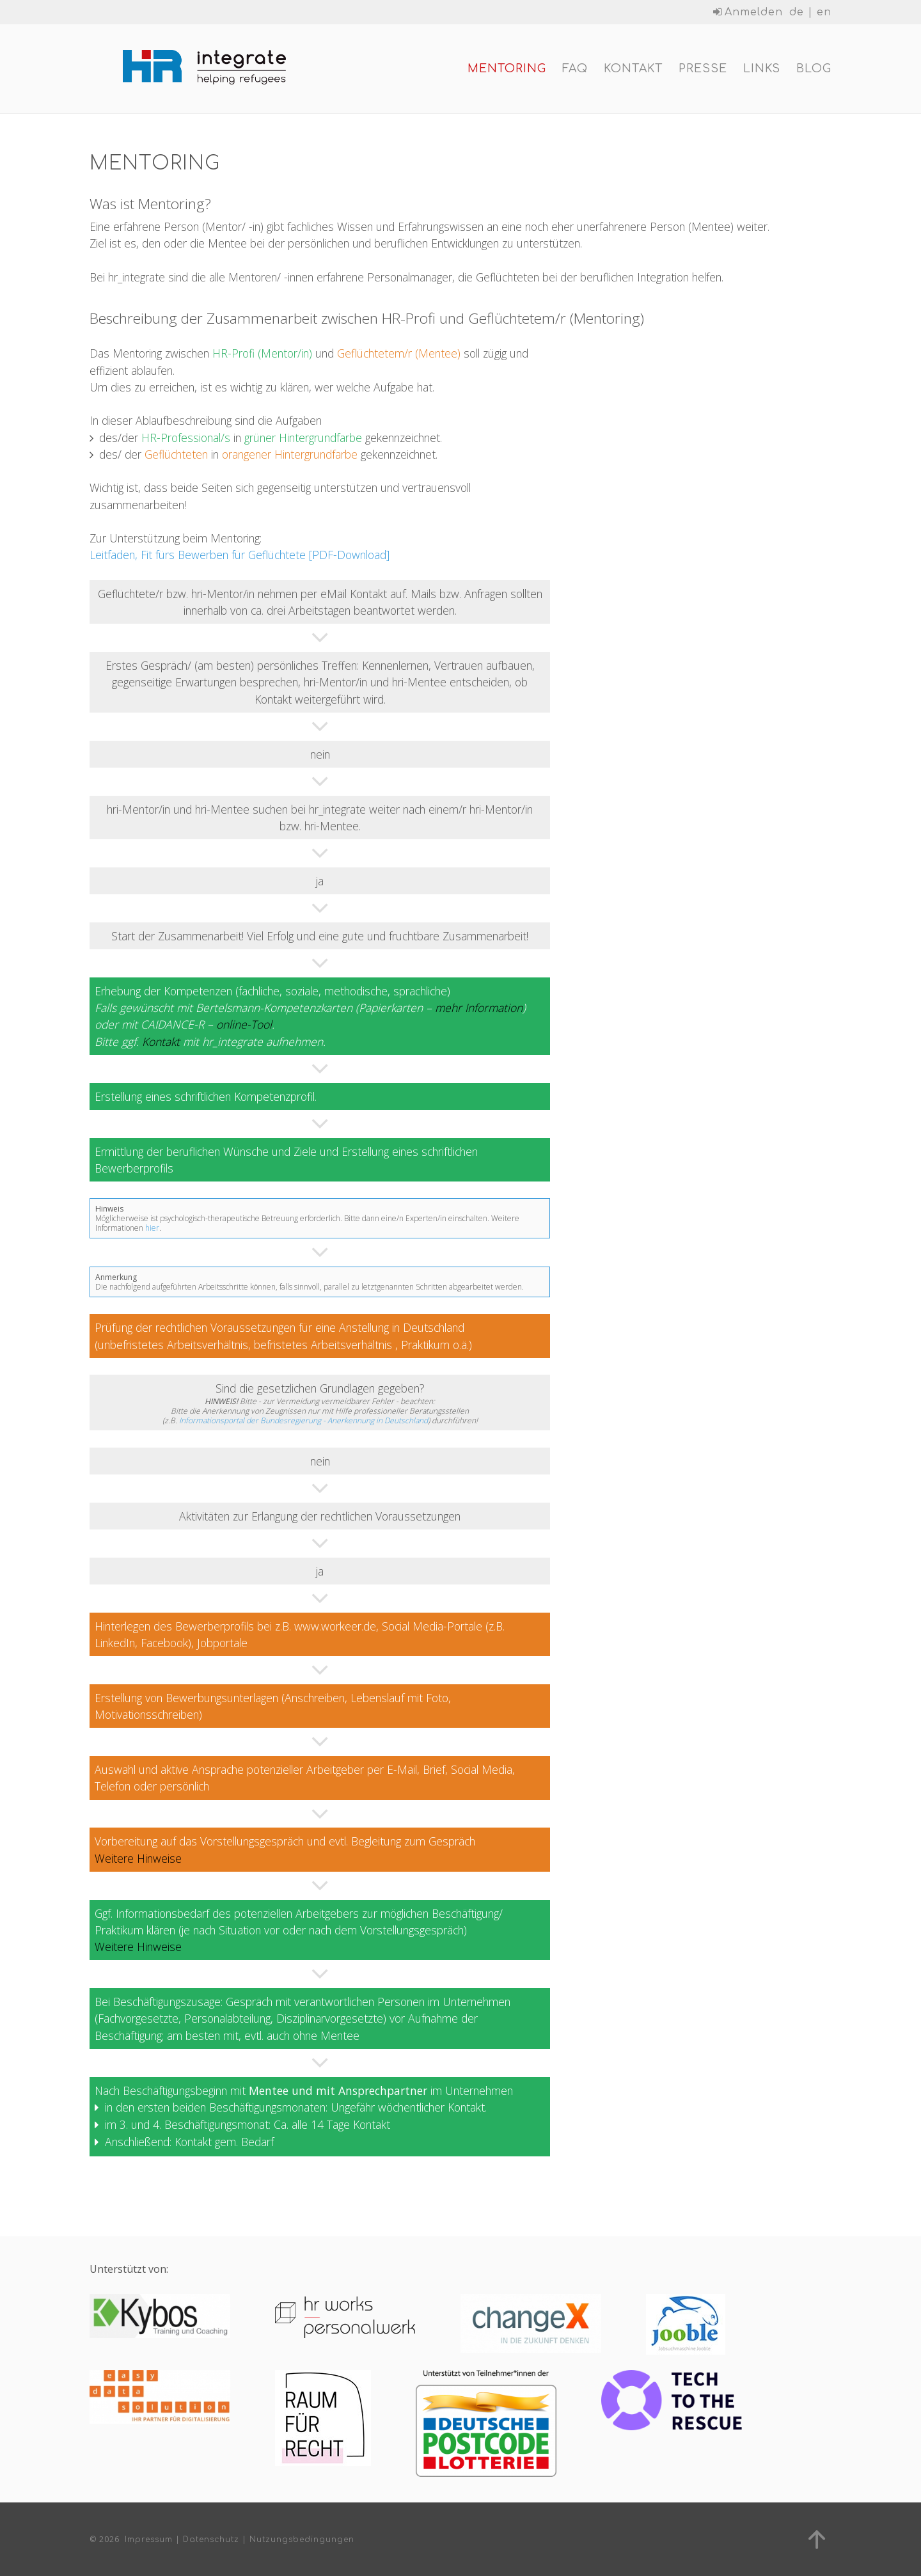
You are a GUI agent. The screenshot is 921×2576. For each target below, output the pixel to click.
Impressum (149, 2539)
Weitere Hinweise (138, 1861)
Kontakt (633, 70)
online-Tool (244, 1028)
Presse (703, 70)
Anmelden (748, 12)
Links (761, 70)
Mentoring (507, 70)
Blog (813, 70)
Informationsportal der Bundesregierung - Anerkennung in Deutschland (303, 1424)
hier (152, 1231)
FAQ (575, 70)
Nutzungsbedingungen (301, 2539)
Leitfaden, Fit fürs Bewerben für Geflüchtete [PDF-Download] (240, 558)
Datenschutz (211, 2539)
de (796, 12)
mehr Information (479, 1010)
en (824, 12)
